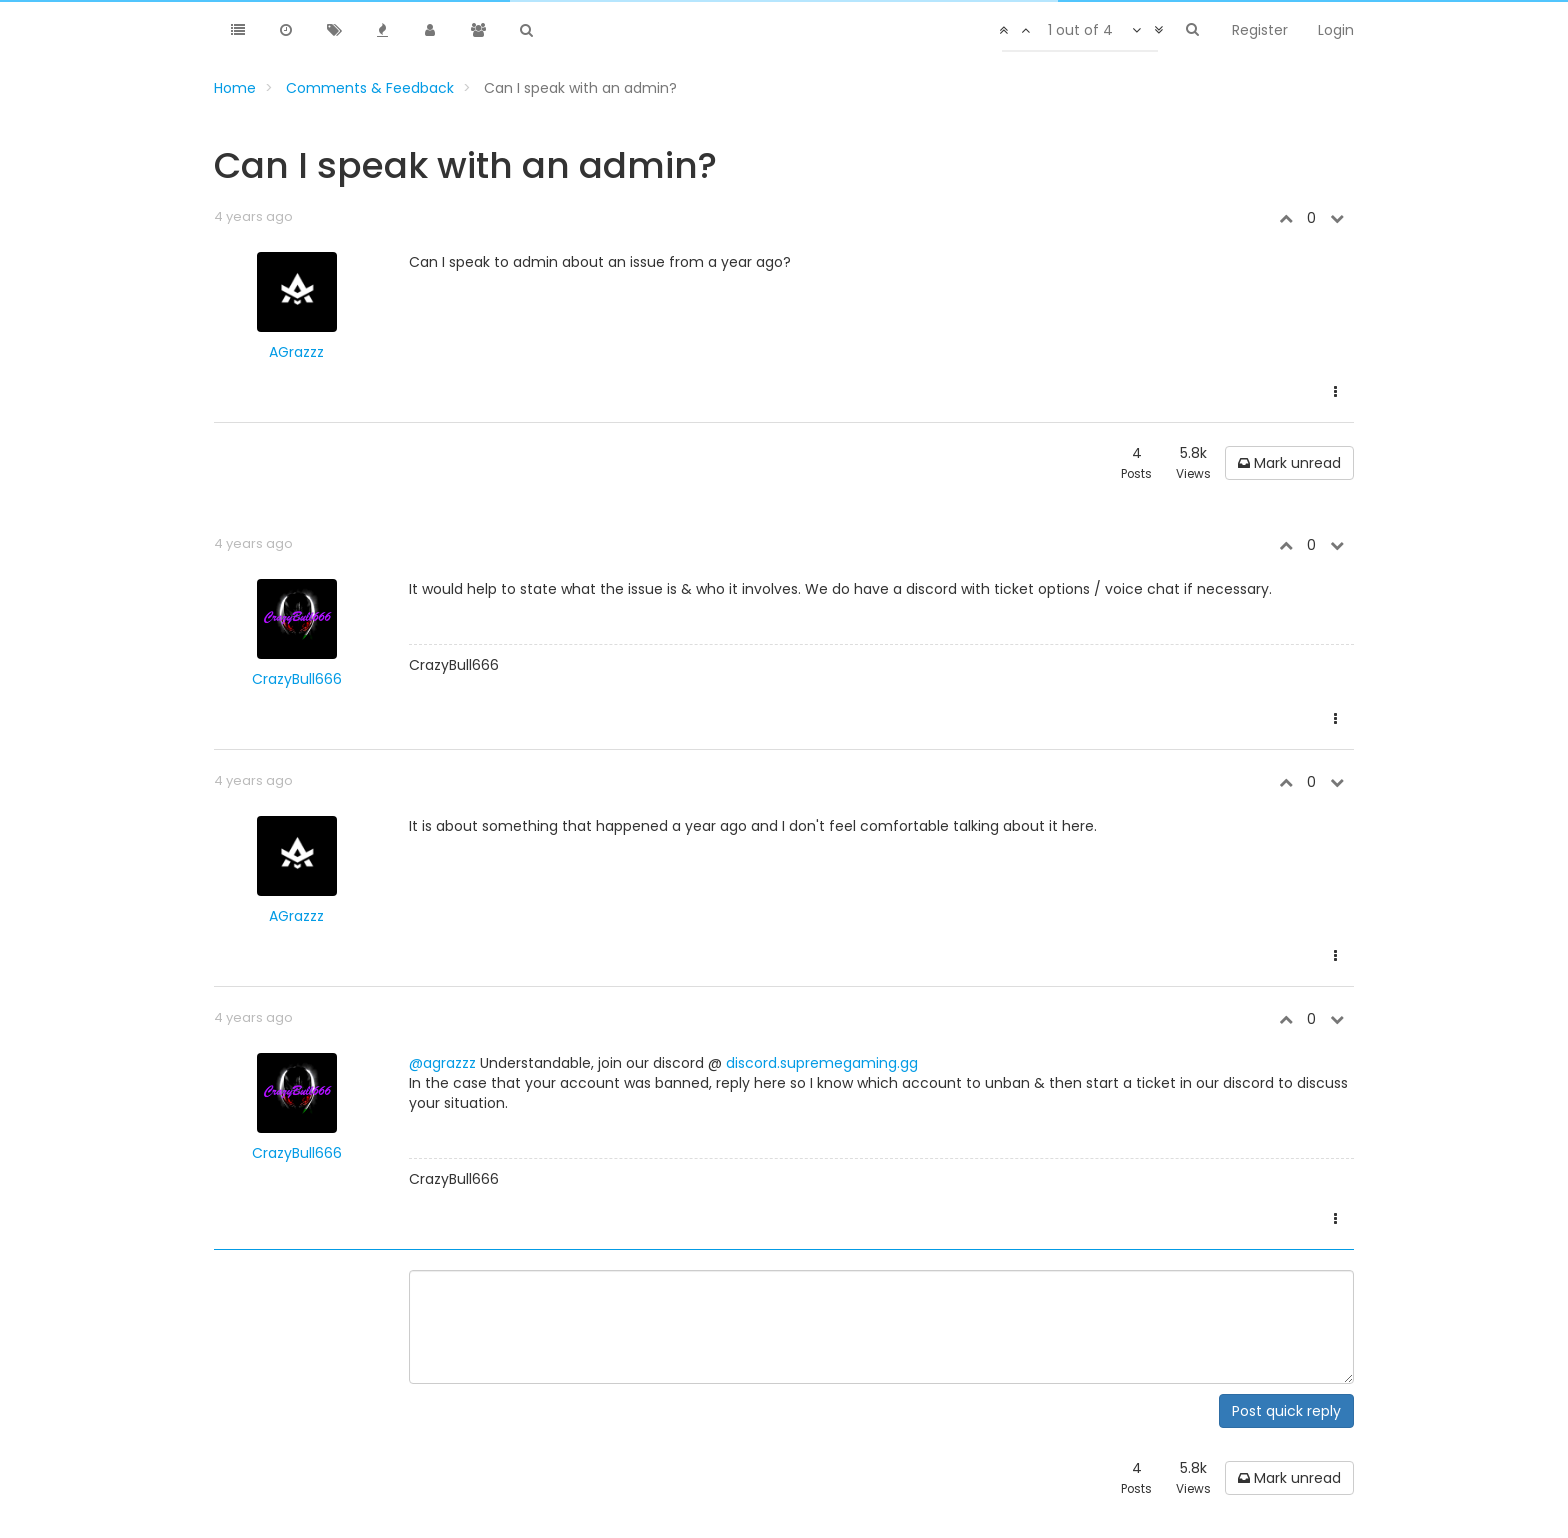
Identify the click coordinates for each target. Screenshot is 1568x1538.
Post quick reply (1286, 1411)
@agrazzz (442, 1063)
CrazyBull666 (297, 679)
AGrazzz (296, 352)
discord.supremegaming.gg (822, 1063)
